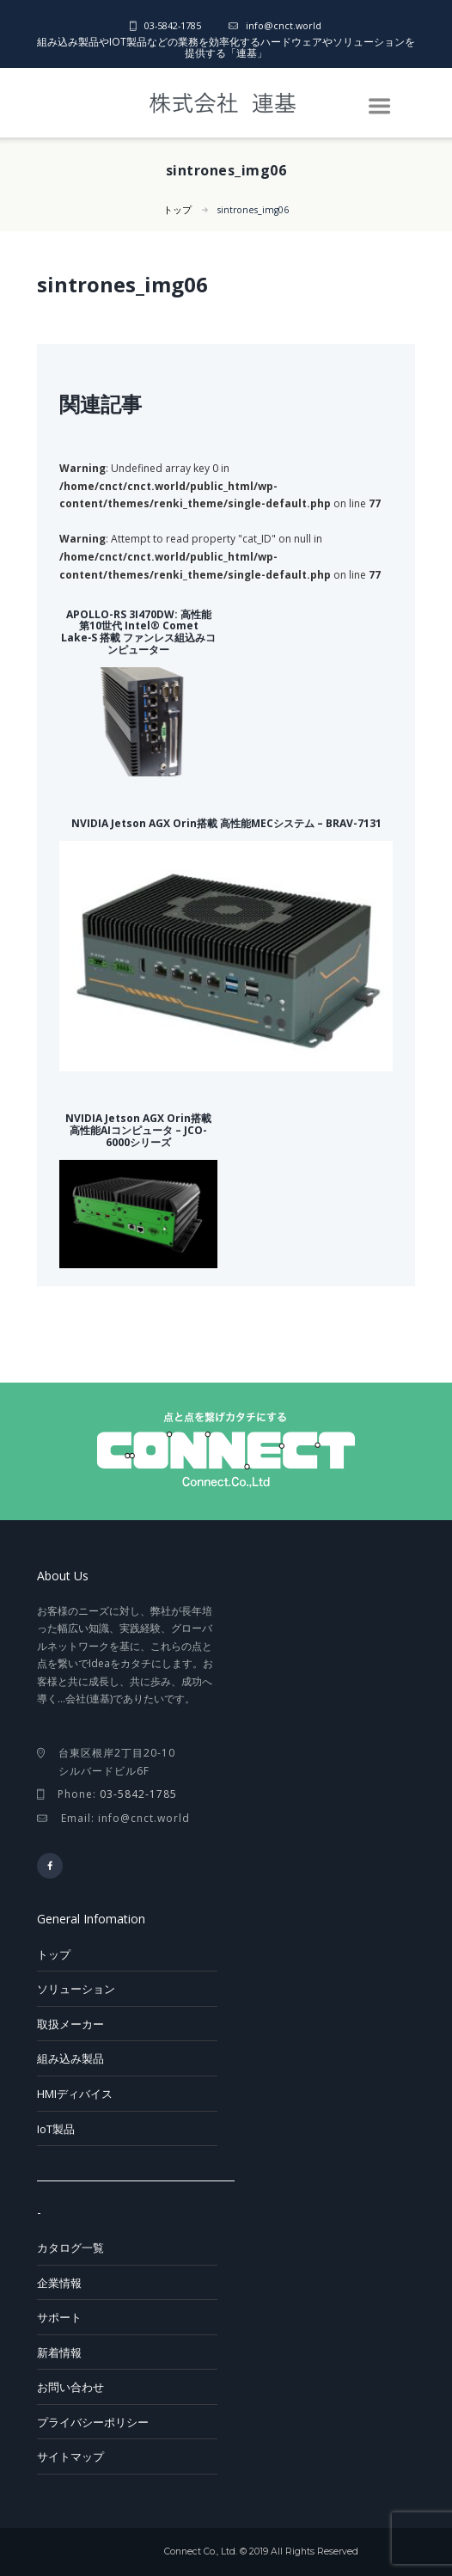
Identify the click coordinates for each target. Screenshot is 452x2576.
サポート (59, 2317)
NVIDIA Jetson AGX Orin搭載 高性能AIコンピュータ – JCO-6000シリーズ (138, 1130)
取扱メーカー (70, 2024)
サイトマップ (70, 2456)
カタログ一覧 (70, 2247)
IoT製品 (56, 2129)
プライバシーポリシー (93, 2422)
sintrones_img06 (253, 210)
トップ (177, 210)
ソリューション (76, 1988)
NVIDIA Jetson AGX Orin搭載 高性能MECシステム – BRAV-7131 (226, 823)
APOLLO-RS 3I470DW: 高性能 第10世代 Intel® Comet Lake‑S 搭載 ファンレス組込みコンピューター (138, 632)
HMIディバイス (75, 2093)
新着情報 (59, 2352)
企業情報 (59, 2283)
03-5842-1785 (172, 25)
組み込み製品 (70, 2058)
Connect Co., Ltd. (200, 2551)
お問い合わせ (70, 2387)
